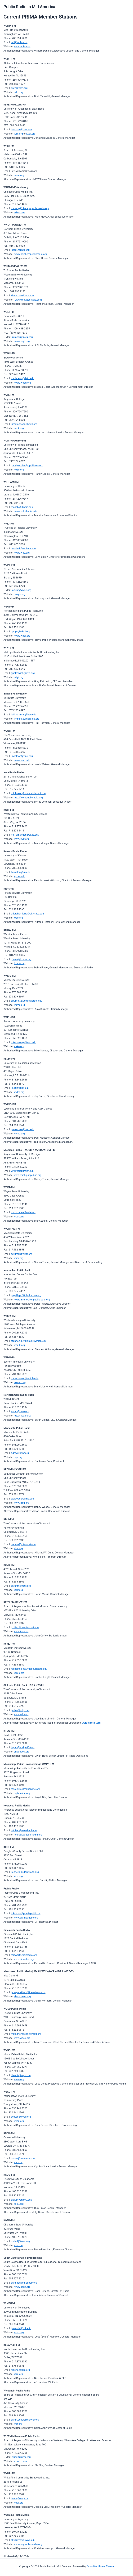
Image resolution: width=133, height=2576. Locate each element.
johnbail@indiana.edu (24, 548)
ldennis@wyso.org (21, 2075)
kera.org (18, 2374)
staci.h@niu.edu (21, 249)
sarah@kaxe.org (20, 1411)
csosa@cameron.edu (23, 2158)
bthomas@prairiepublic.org (26, 1913)
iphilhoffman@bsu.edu (23, 714)
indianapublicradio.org (26, 718)
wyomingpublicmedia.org (28, 2544)
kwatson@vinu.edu (22, 756)
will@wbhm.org (19, 42)
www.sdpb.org (22, 2286)
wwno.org (19, 1133)
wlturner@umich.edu (22, 1170)
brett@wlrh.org (19, 88)
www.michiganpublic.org (27, 1175)
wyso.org (19, 2079)
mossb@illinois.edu (22, 507)
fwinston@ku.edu (20, 872)
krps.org (18, 917)
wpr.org (18, 2423)
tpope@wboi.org (21, 631)
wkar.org (18, 1258)
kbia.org (18, 1548)
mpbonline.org (22, 1793)
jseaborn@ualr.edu (21, 129)
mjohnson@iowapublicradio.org (28, 793)
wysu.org (19, 2121)
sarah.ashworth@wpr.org (25, 2419)
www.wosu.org (22, 2038)
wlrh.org (19, 92)
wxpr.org (18, 2502)
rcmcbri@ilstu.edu (22, 337)
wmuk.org (19, 1345)
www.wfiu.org (22, 552)
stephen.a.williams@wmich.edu (28, 1340)
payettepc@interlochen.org (26, 1295)
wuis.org (19, 469)
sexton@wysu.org (21, 2116)
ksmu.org (19, 1673)
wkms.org (19, 1004)
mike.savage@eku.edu (23, 1042)
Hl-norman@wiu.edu (22, 295)
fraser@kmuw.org (21, 959)
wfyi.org (18, 677)
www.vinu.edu (22, 760)
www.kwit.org (21, 838)
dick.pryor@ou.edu (21, 2199)
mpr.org (18, 1457)
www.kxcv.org (21, 1631)
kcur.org (18, 1589)
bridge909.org (21, 1751)
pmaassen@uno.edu (22, 1129)
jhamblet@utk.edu (21, 2328)
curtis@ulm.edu (20, 1087)
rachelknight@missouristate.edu (29, 1668)
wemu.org (20, 1382)
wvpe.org (20, 594)
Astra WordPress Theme (100, 2566)
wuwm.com (20, 2461)
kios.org (18, 1876)
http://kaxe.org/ (22, 1415)
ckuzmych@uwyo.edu (23, 2540)
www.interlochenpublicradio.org (32, 1299)
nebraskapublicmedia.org (28, 1834)
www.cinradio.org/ (24, 1959)
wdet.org (19, 1216)
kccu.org (18, 2162)
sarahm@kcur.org (21, 1585)
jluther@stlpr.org (20, 1710)
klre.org (18, 133)
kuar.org (31, 133)
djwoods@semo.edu (22, 1498)
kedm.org (19, 1092)
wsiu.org (19, 175)
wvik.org (19, 428)
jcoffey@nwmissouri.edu (25, 1627)
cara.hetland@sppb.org (24, 2282)
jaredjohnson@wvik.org (24, 424)
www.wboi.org (22, 635)
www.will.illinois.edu (25, 511)
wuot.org (19, 2332)
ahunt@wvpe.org (21, 590)
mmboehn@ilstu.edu (22, 378)
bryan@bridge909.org (23, 1747)
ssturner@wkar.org (21, 1253)
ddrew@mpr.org (20, 1453)
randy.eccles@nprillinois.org (27, 465)
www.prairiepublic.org (26, 1917)
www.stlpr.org (21, 1714)
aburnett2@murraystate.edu (26, 1000)
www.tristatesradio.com (28, 299)
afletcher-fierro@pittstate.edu (27, 913)
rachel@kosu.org (20, 2241)
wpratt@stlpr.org (91, 1722)
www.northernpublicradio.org (30, 254)
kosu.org (18, 2245)
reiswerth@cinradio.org (24, 1955)
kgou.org (19, 2203)
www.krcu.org (21, 1502)
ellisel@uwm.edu (21, 2457)
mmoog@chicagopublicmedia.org (30, 208)
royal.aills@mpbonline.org (25, 1789)
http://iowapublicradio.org (28, 797)
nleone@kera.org (20, 2369)
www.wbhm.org (22, 46)
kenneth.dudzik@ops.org (25, 1872)
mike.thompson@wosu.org (26, 2033)
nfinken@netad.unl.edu (24, 1830)
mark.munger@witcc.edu (25, 834)
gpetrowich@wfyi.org (23, 673)
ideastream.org (22, 1996)
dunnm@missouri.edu (23, 1544)
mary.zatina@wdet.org (23, 1212)
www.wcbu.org (22, 382)
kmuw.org (19, 963)
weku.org (19, 1046)
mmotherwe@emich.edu (24, 1378)
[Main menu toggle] (126, 7)
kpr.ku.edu (19, 876)
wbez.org (19, 212)
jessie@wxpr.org (20, 2498)
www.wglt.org (22, 341)
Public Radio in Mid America (29, 6)
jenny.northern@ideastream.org (28, 1992)
